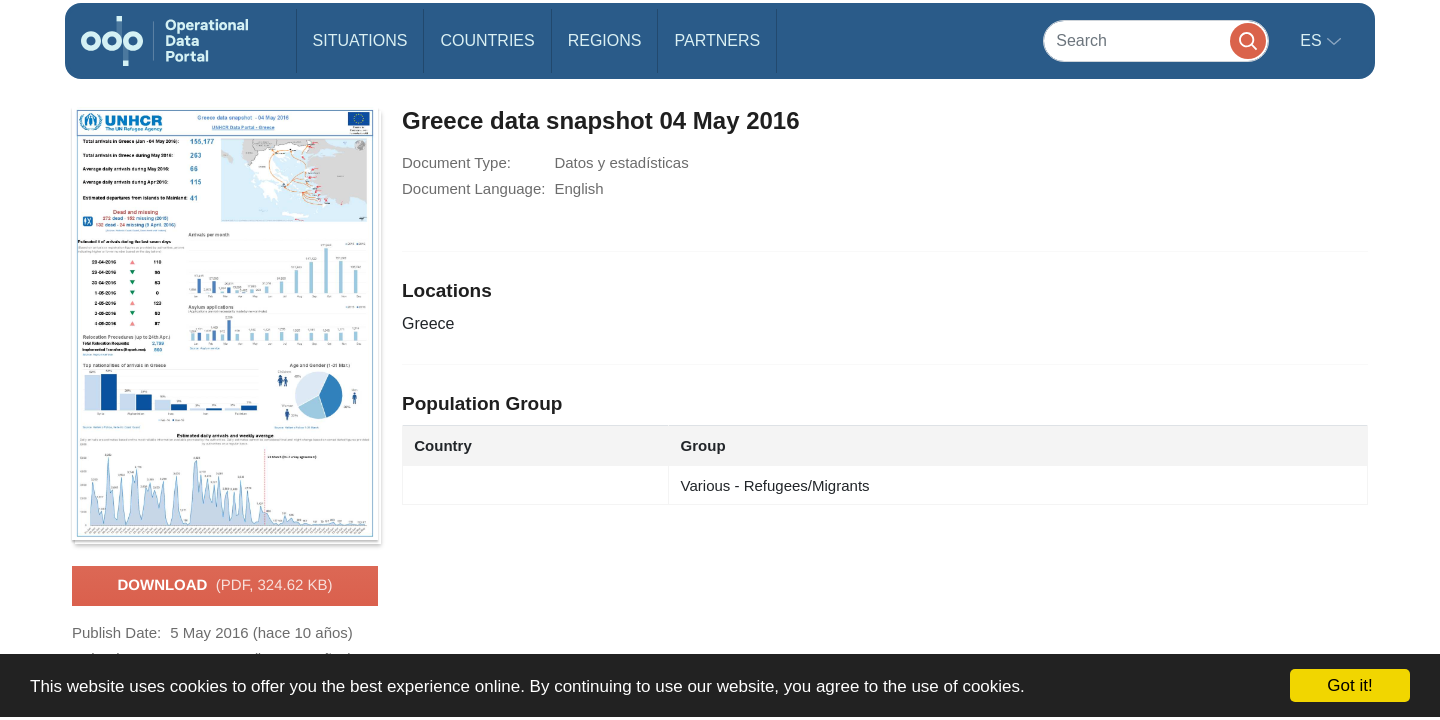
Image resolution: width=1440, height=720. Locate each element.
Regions (605, 40)
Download (224, 586)
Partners (717, 40)
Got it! (1349, 685)
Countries (487, 40)
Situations (360, 40)
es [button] (1313, 40)
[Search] (1156, 40)
